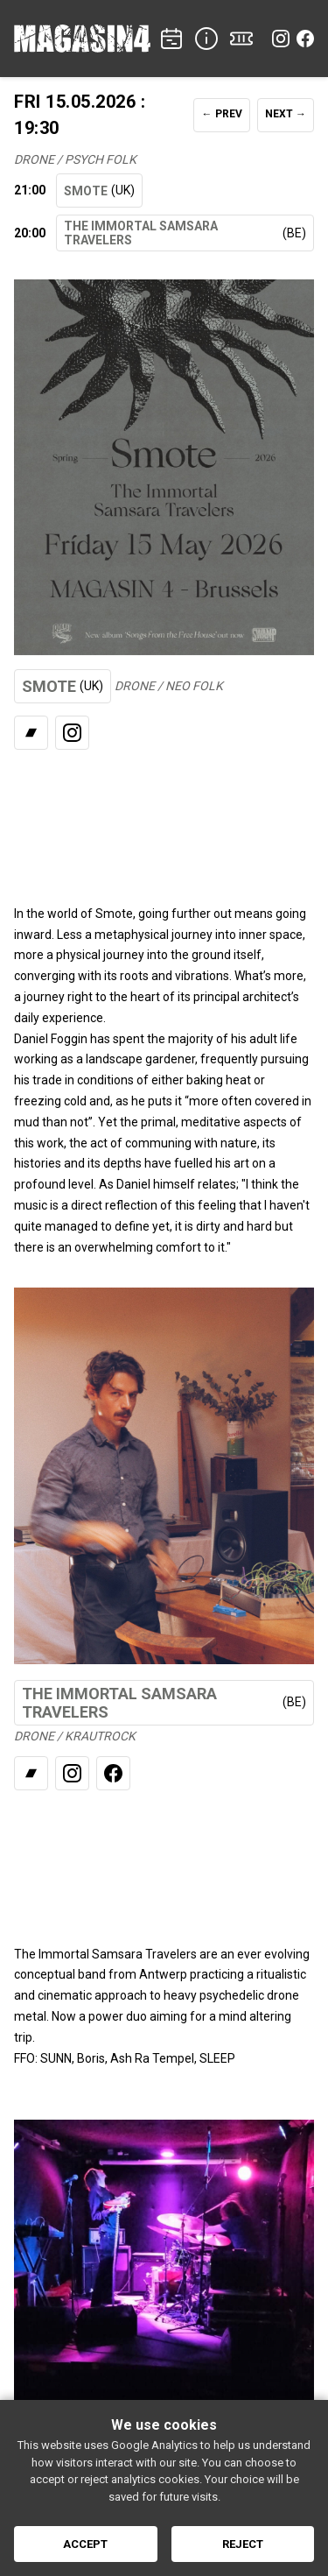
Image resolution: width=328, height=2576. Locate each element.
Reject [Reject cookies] (242, 2544)
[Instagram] (281, 38)
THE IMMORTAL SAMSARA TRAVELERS (185, 233)
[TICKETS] (241, 39)
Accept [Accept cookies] (85, 2544)
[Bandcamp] (31, 733)
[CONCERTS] (171, 39)
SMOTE (99, 190)
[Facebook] (305, 38)
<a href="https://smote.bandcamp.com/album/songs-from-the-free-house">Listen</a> (164, 816)
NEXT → (285, 114)
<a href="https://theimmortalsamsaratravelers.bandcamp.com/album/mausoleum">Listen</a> (164, 1856)
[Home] (82, 39)
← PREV (222, 114)
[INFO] (206, 39)
